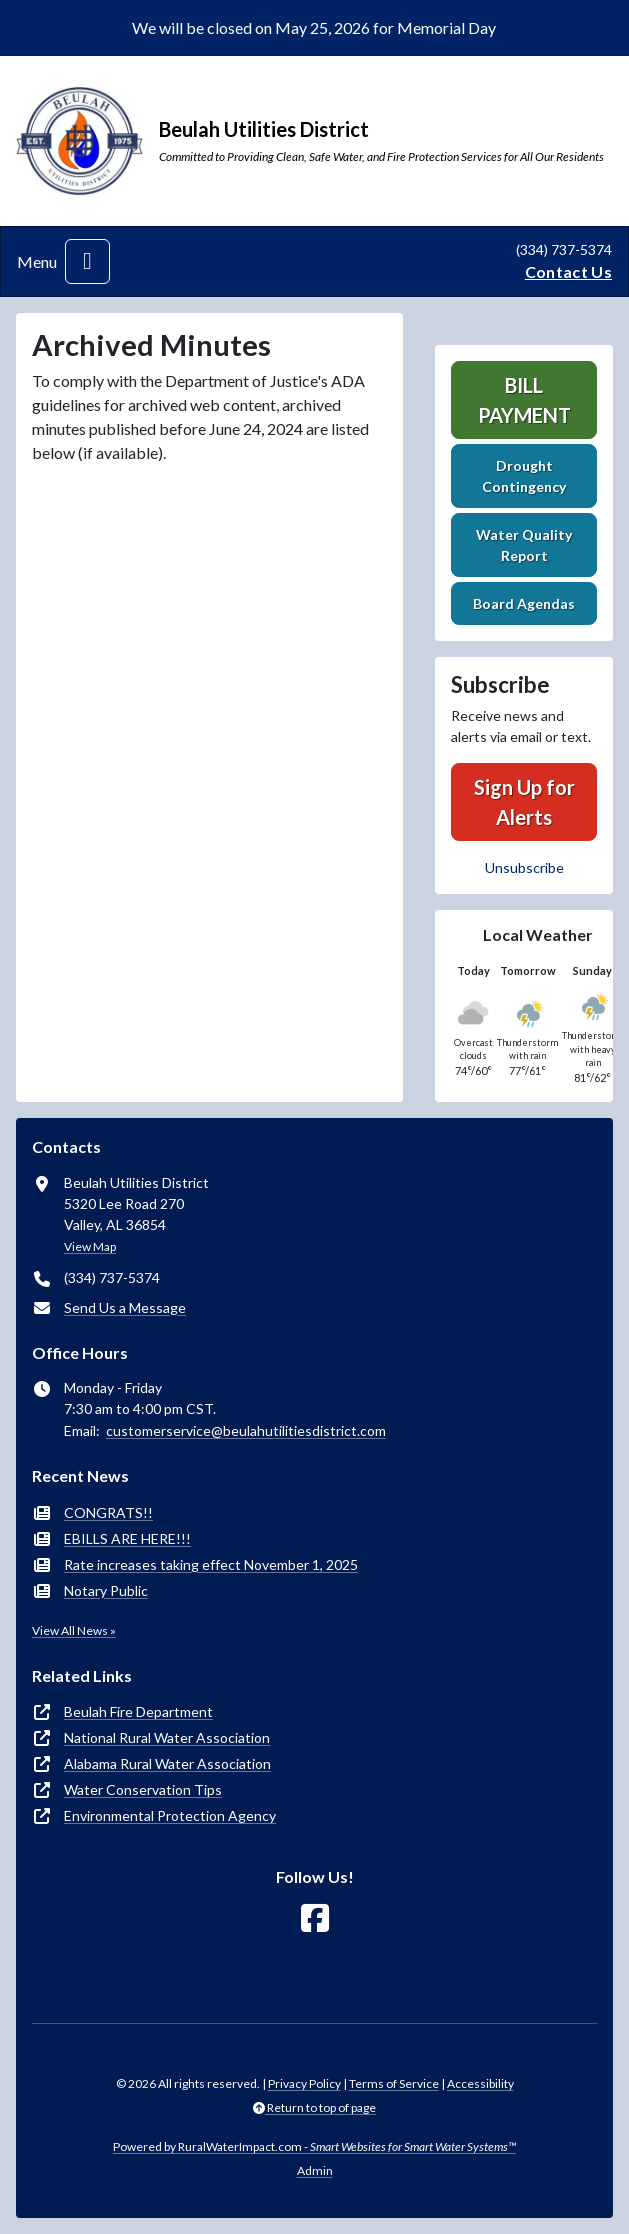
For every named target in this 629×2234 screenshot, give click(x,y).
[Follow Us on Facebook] (315, 1918)
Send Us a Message (125, 1307)
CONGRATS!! (108, 1512)
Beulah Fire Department (138, 1711)
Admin (315, 2170)
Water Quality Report (524, 545)
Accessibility (480, 2083)
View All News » (74, 1630)
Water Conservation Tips (143, 1789)
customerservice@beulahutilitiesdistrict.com (246, 1430)
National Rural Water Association (167, 1737)
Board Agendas (524, 603)
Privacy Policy (304, 2083)
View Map (90, 1246)
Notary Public (106, 1590)
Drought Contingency (524, 476)
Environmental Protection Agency (170, 1815)
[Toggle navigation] (87, 261)
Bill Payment (524, 400)
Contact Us (568, 271)
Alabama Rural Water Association (167, 1763)
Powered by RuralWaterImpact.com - (314, 2146)
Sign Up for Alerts (524, 802)
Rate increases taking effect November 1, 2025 (211, 1564)
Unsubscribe (524, 867)
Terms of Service (394, 2083)
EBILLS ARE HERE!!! (127, 1538)
